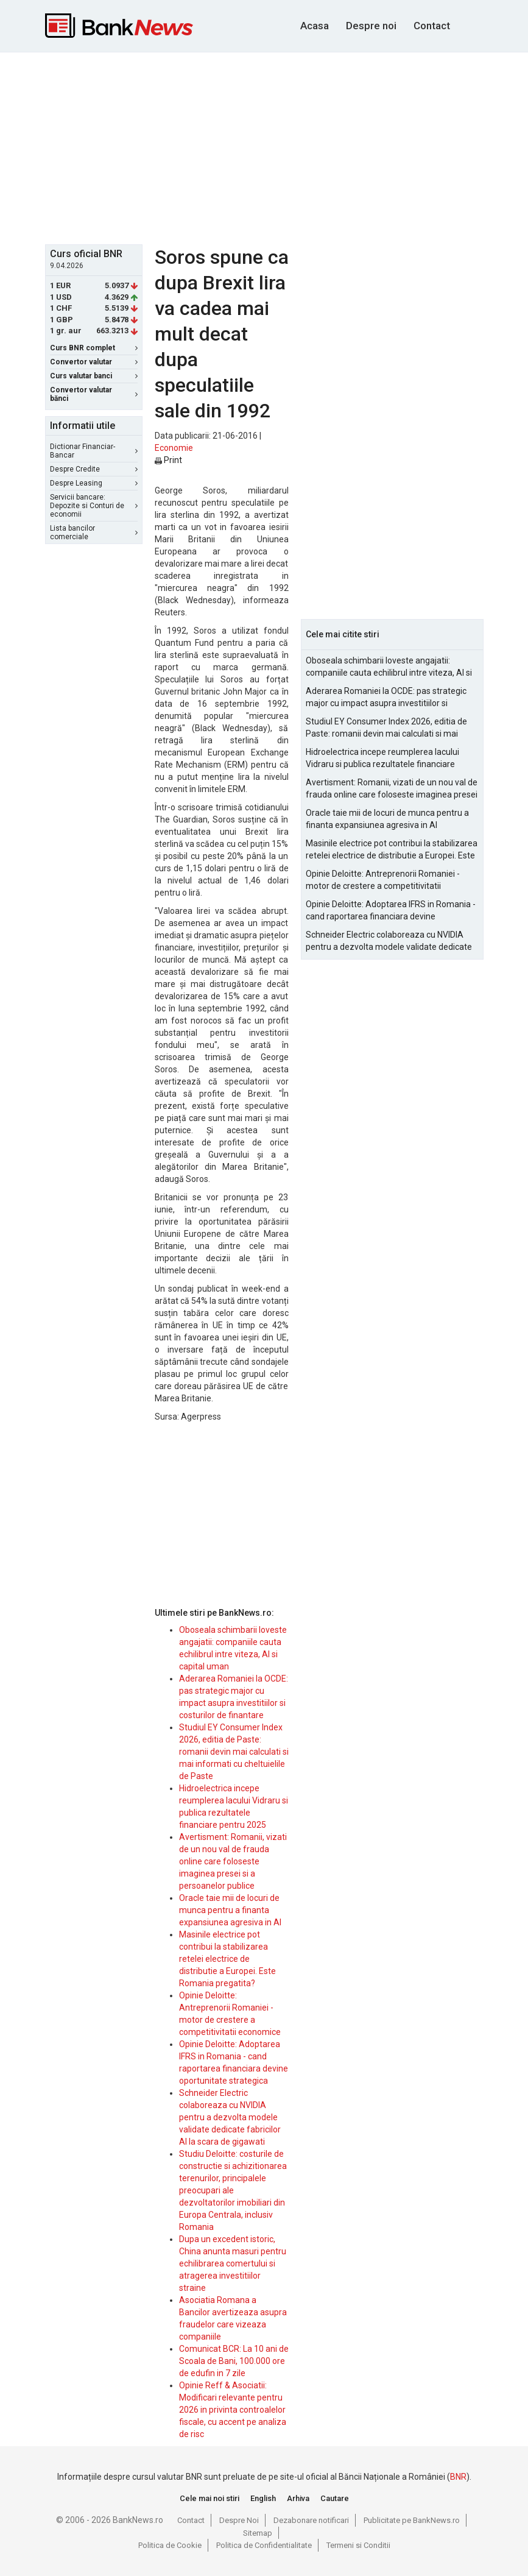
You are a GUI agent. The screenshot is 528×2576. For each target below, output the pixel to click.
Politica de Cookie (170, 2545)
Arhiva (298, 2498)
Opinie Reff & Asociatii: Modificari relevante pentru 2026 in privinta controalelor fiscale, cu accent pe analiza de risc (232, 2409)
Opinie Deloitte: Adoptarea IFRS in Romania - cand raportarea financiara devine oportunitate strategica (391, 910)
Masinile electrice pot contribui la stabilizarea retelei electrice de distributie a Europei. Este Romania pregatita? (227, 1959)
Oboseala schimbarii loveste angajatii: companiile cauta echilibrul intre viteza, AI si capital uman (389, 667)
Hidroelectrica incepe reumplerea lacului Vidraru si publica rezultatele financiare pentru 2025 (382, 758)
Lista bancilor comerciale (94, 532)
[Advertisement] (286, 147)
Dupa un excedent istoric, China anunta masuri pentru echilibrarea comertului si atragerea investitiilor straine (232, 2263)
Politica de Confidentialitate (264, 2545)
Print (168, 460)
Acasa (314, 25)
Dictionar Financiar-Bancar (94, 450)
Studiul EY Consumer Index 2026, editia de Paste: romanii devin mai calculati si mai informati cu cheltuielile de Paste (234, 1751)
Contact (432, 25)
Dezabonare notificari (311, 2520)
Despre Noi (239, 2520)
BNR (458, 2477)
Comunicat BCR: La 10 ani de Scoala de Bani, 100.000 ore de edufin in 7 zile (234, 2361)
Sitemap (257, 2533)
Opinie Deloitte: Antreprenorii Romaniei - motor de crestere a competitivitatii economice (383, 880)
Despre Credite (94, 469)
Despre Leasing (94, 483)
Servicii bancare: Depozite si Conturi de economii (94, 505)
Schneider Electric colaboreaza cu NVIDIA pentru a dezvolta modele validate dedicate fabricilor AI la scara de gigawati (230, 2117)
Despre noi (371, 25)
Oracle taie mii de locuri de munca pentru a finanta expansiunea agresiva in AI (230, 1910)
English (263, 2498)
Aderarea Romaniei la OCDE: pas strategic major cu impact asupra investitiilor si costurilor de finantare (386, 697)
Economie (174, 448)
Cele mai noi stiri (209, 2498)
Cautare (334, 2498)
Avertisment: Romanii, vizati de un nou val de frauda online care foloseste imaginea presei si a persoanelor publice (233, 1861)
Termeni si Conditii (358, 2545)
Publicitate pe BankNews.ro (412, 2520)
